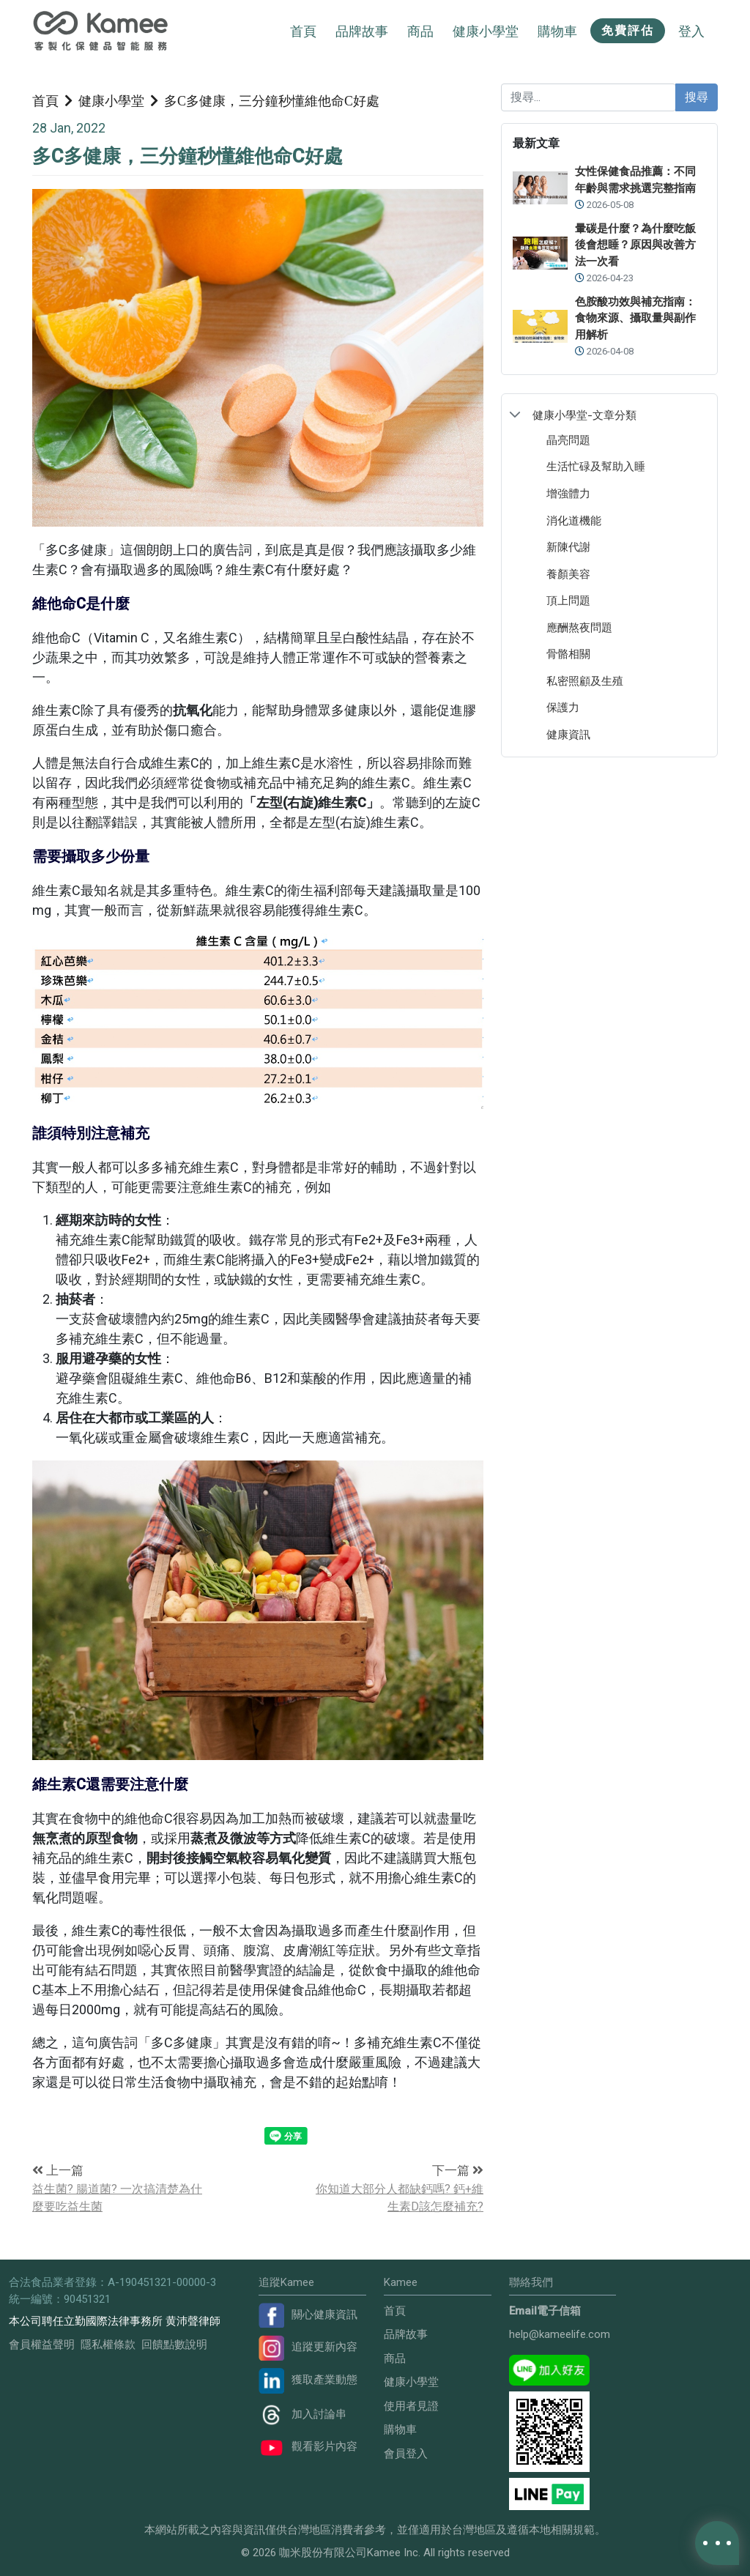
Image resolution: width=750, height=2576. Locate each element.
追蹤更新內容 (308, 2346)
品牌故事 (361, 31)
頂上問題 (568, 600)
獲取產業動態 (308, 2379)
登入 (691, 31)
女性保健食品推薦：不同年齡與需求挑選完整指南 (635, 180)
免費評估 (627, 30)
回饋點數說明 (174, 2344)
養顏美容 (568, 574)
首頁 (303, 31)
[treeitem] (609, 414)
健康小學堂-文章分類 (584, 415)
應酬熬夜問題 (579, 627)
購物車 (400, 2429)
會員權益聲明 (42, 2344)
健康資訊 (568, 734)
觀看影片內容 (308, 2446)
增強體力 (568, 493)
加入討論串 (302, 2414)
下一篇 (457, 2170)
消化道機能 (573, 520)
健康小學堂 (111, 100)
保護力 (562, 707)
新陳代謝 (568, 547)
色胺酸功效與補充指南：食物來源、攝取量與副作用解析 (635, 318)
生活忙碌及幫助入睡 (595, 466)
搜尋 (696, 97)
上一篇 (57, 2170)
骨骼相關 (568, 654)
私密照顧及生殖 (584, 681)
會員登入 (406, 2453)
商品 (395, 2358)
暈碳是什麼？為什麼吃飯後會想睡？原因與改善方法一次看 (635, 245)
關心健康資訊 (308, 2314)
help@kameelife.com (559, 2334)
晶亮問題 (568, 440)
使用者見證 (411, 2406)
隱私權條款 (108, 2344)
